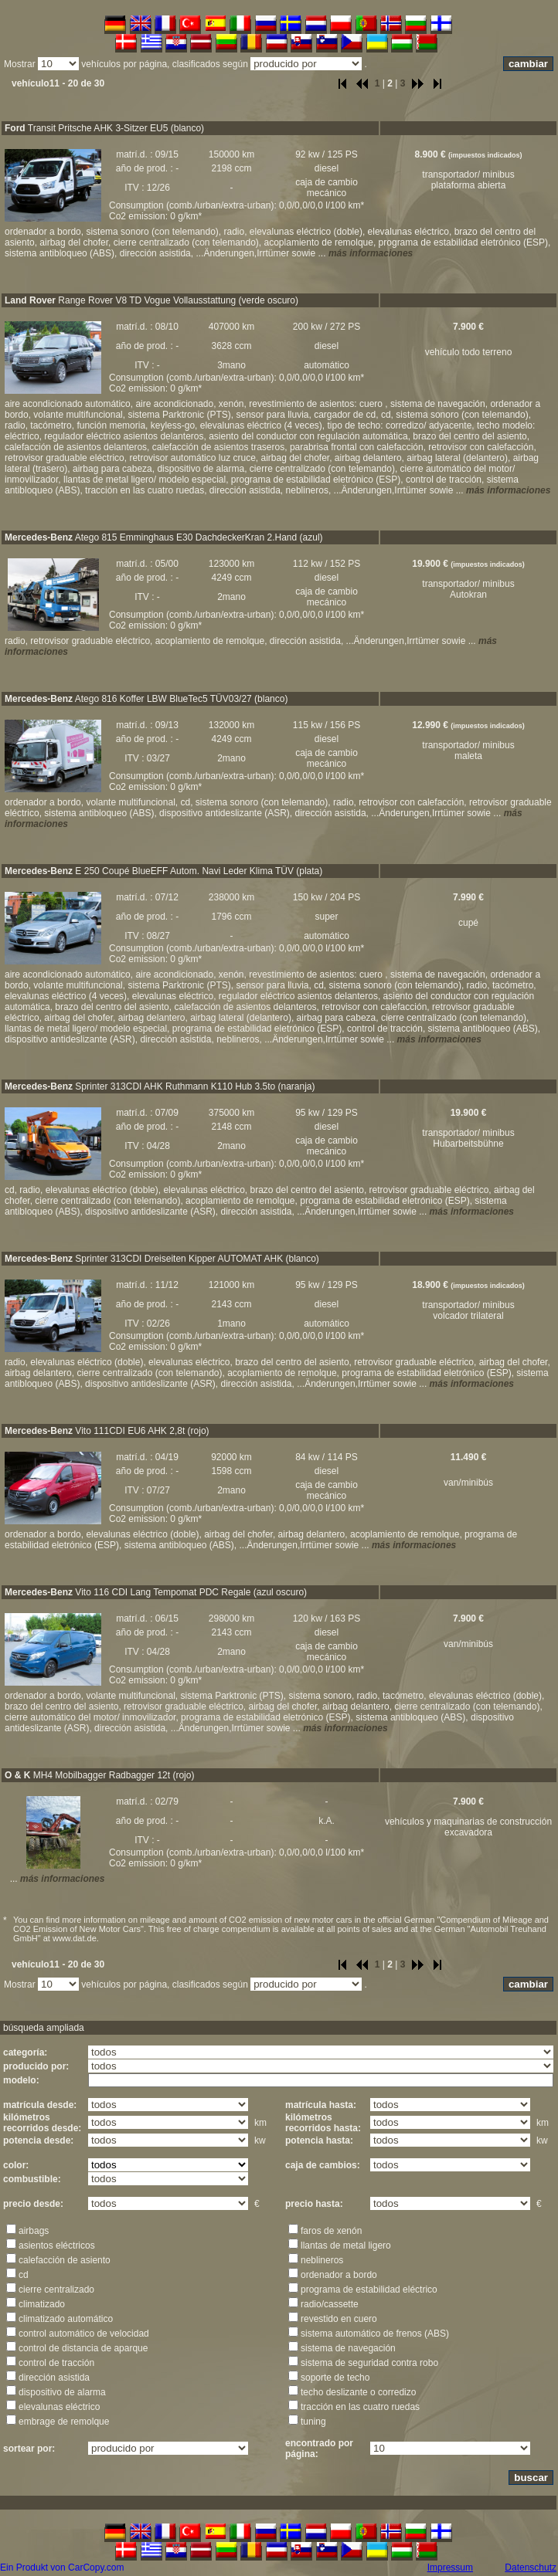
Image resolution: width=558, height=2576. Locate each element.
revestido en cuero (339, 2318)
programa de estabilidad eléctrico (369, 2289)
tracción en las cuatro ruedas (360, 2406)
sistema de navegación (348, 2348)
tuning (313, 2421)
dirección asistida (54, 2377)
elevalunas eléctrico (59, 2406)
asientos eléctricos (57, 2245)
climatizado (42, 2304)
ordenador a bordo (339, 2274)
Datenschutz (530, 2567)
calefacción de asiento (65, 2260)
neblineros (322, 2260)
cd (24, 2274)
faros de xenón (331, 2230)
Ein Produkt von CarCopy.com (62, 2567)
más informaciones (370, 253)
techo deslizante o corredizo (358, 2392)
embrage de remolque (64, 2421)
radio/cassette (330, 2304)
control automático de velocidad (84, 2333)
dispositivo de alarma (62, 2392)
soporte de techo (335, 2377)
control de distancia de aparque (83, 2348)
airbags (34, 2230)
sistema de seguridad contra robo (369, 2362)
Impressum (450, 2567)
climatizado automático (66, 2318)
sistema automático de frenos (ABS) (375, 2333)
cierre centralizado (56, 2289)
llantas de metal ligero (346, 2245)
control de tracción (56, 2362)
